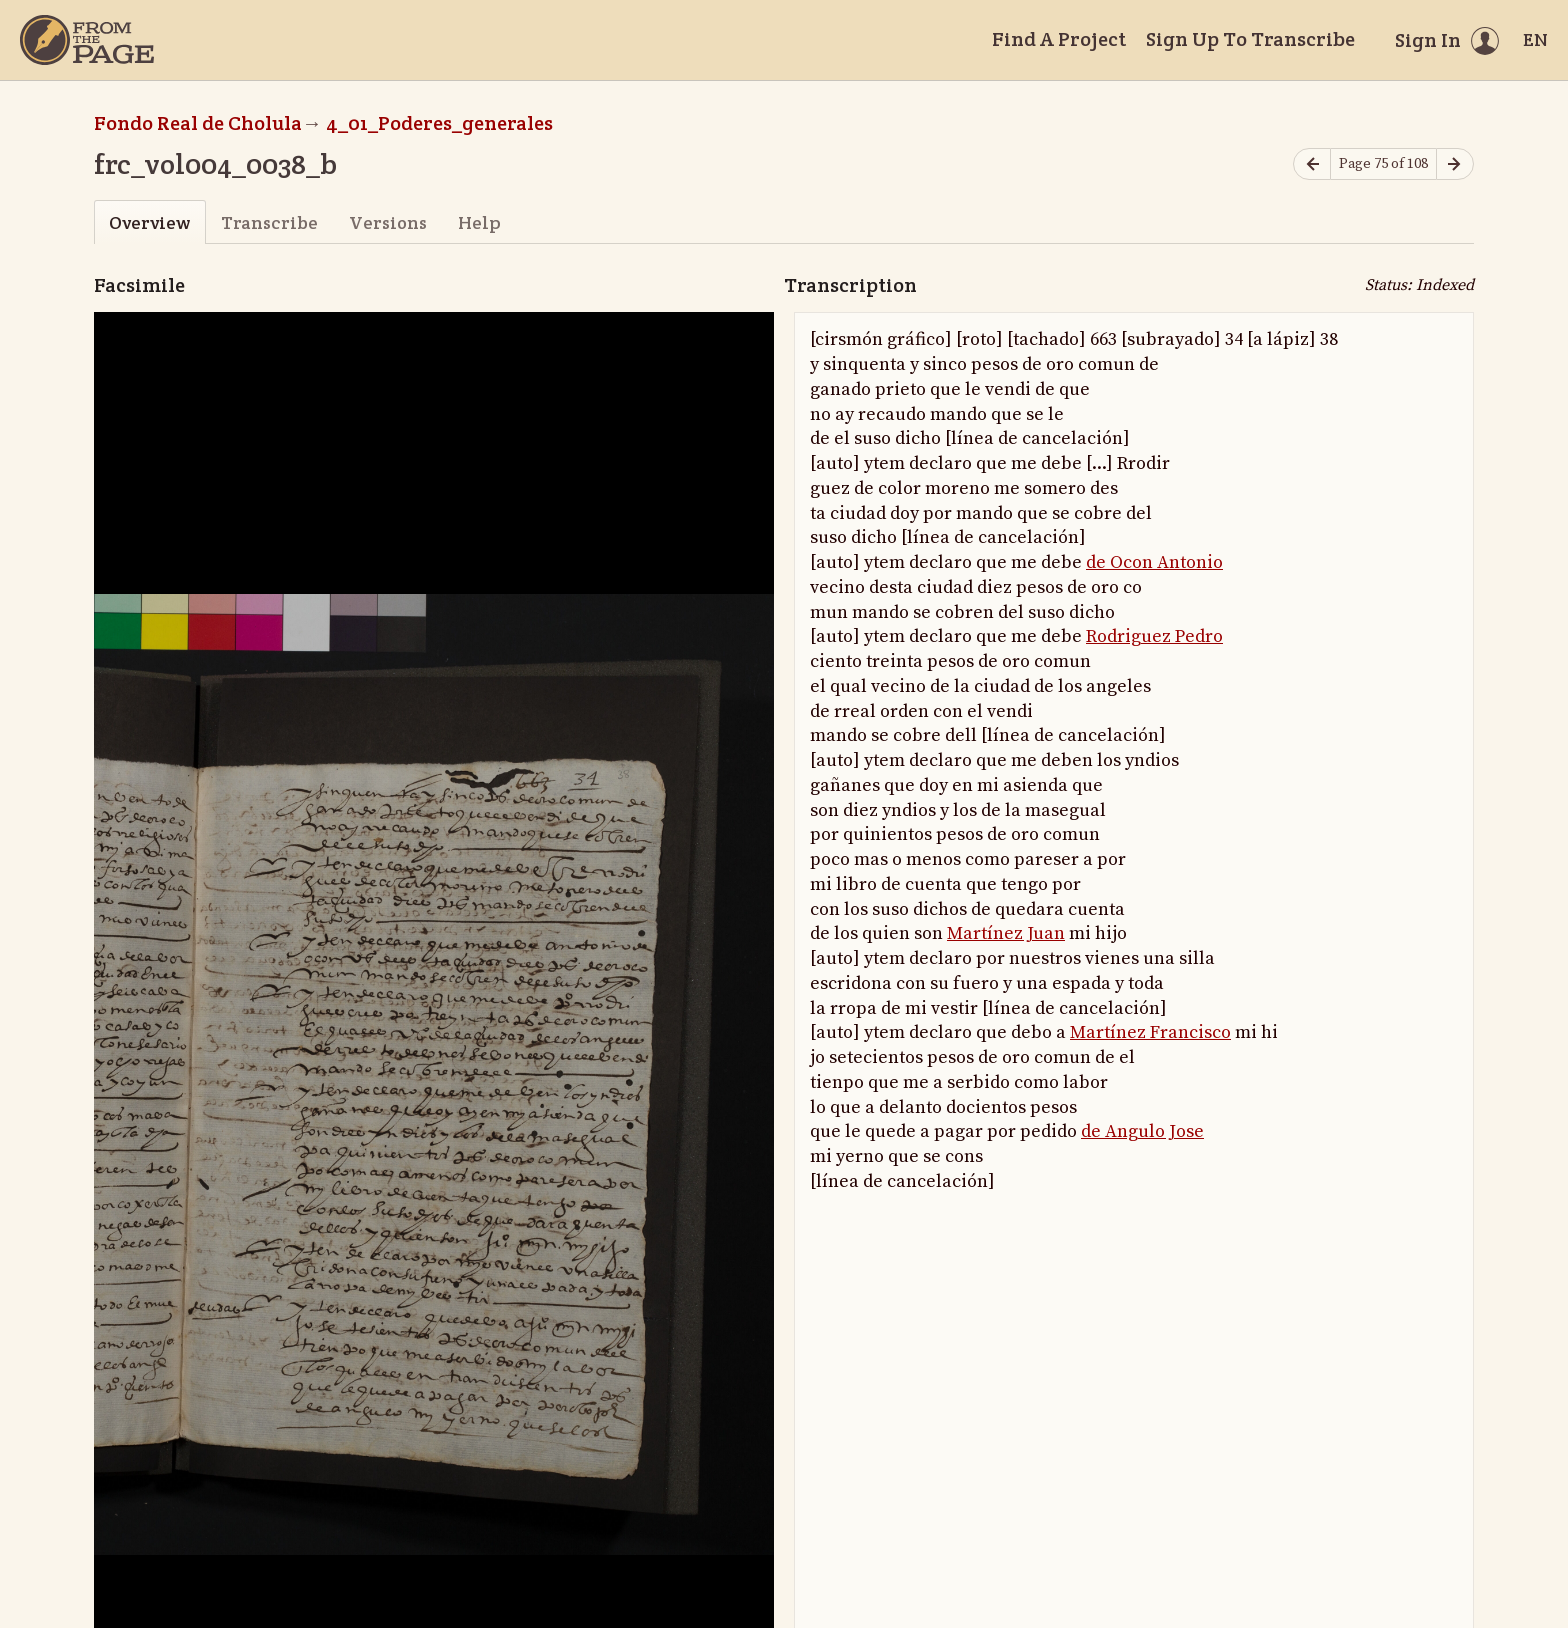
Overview (149, 222)
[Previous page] (1312, 164)
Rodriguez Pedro (1154, 636)
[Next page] (1455, 164)
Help (479, 222)
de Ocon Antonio (1154, 562)
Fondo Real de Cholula (198, 123)
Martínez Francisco (1150, 1032)
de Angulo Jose (1142, 1131)
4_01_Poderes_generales (439, 123)
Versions (388, 222)
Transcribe (269, 222)
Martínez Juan (1006, 933)
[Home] (87, 40)
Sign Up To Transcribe (1250, 39)
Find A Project (1059, 39)
